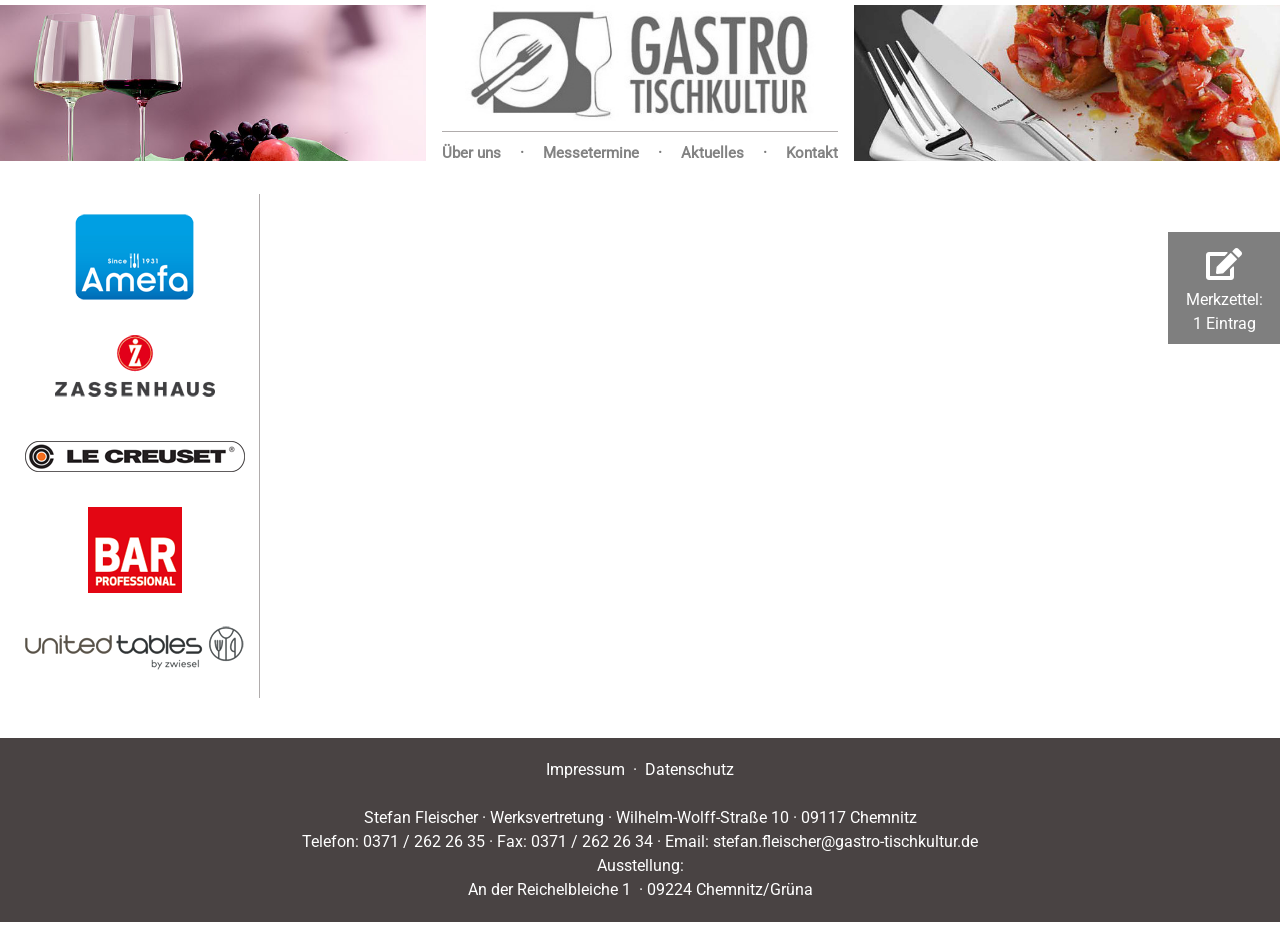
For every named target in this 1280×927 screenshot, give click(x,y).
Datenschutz (689, 769)
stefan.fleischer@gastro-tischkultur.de (845, 841)
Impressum (585, 769)
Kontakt (812, 153)
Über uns (471, 153)
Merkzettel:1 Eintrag (1224, 290)
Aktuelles (712, 153)
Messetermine (591, 153)
